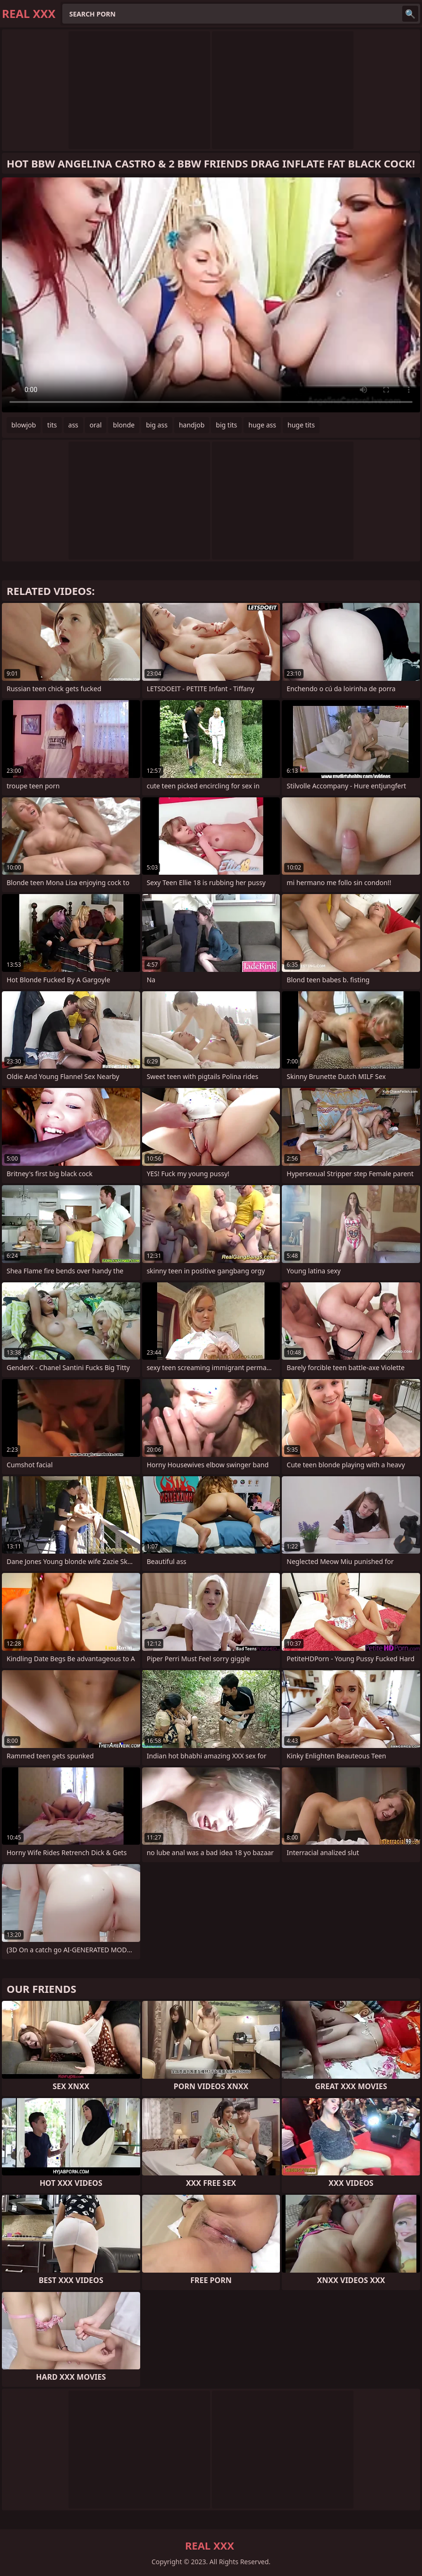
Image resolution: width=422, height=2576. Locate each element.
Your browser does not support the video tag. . (211, 294)
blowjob (23, 424)
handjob (191, 424)
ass (73, 424)
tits (52, 424)
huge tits (301, 424)
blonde (124, 424)
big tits (226, 424)
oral (95, 424)
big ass (157, 424)
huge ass (262, 424)
